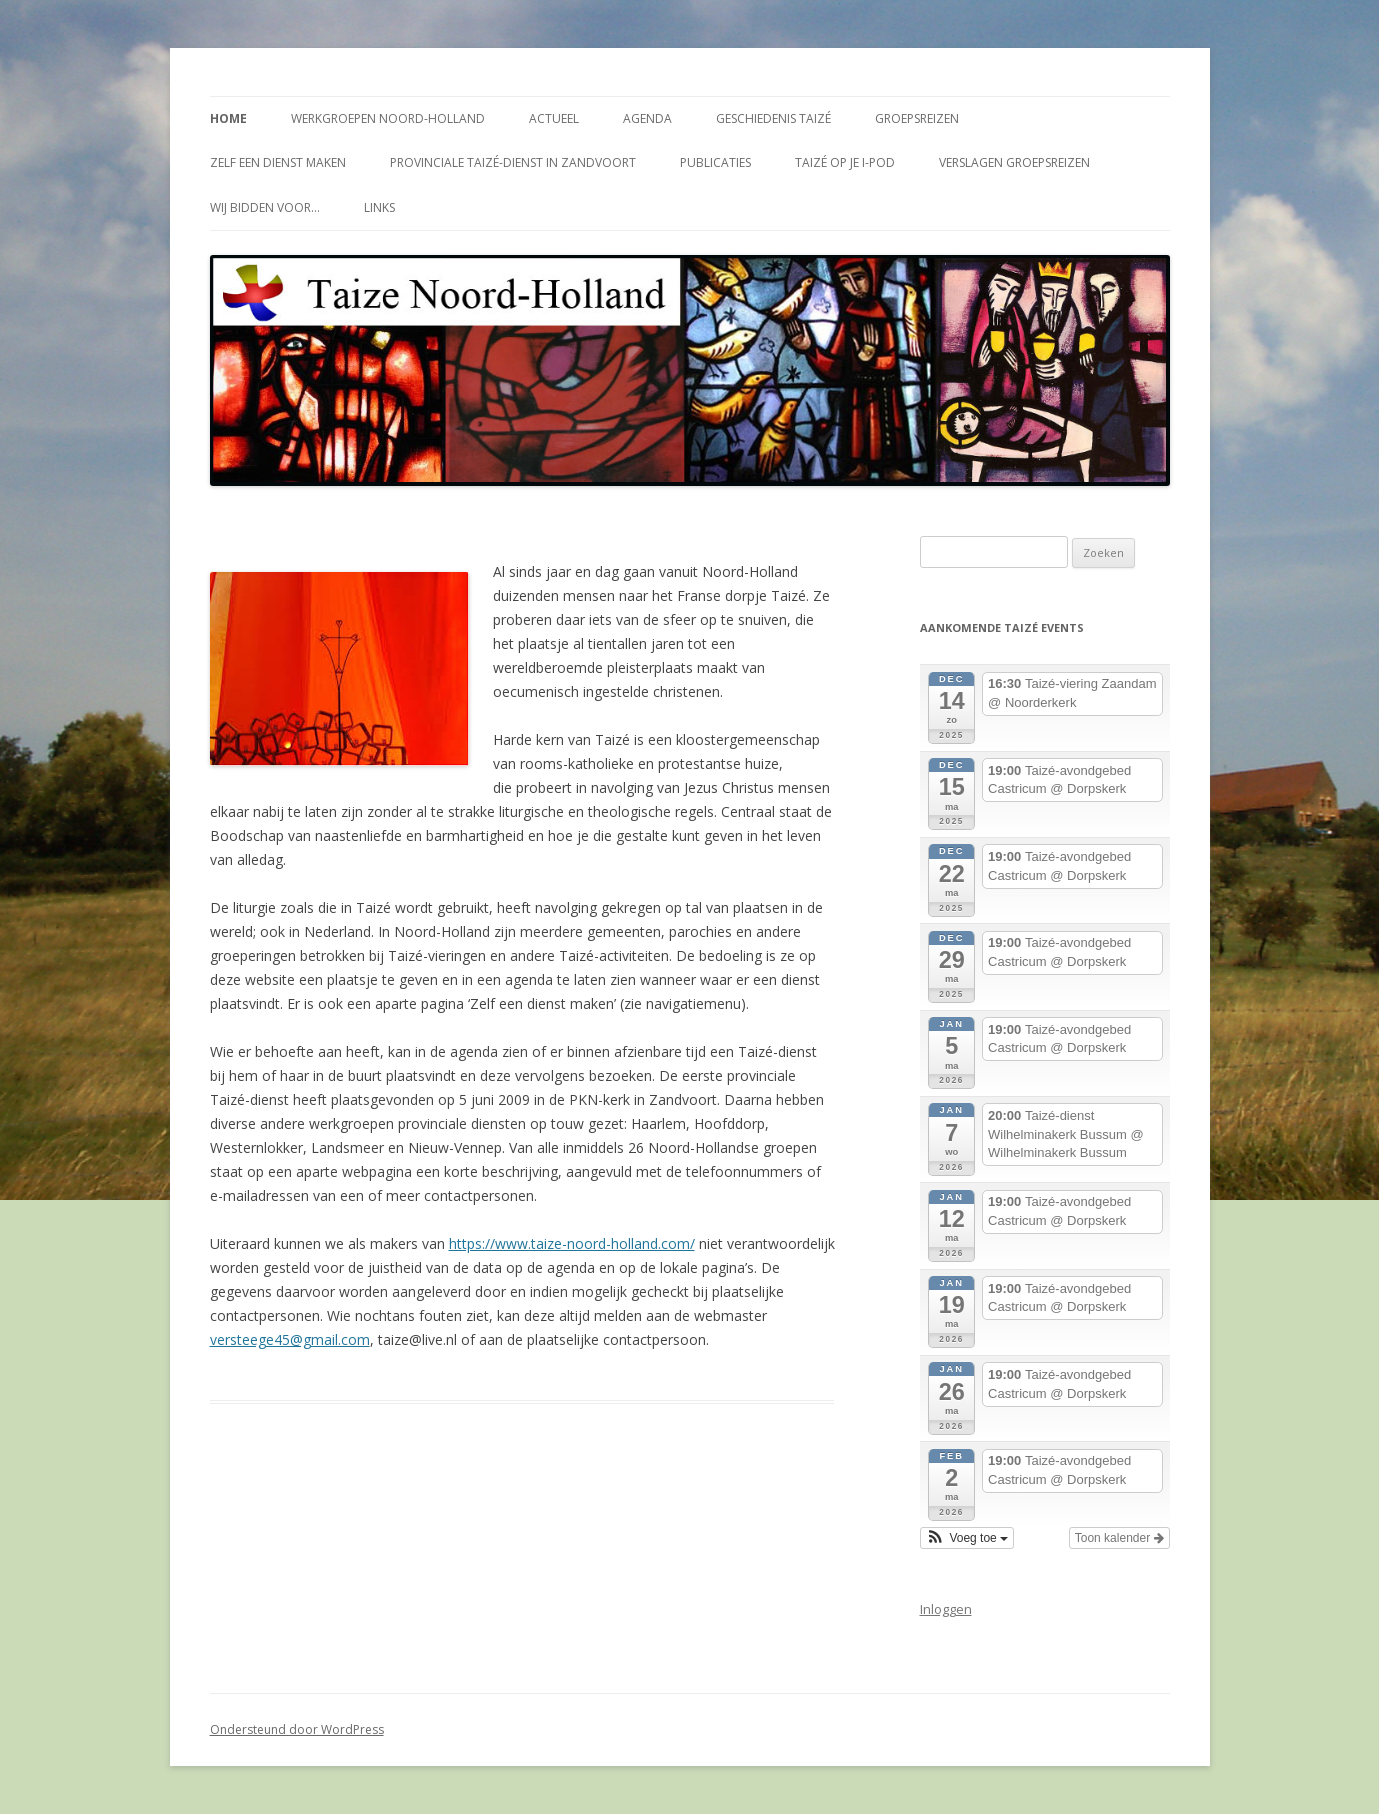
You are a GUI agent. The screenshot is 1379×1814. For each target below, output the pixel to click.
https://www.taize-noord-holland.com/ (572, 1243)
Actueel (554, 118)
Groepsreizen (917, 118)
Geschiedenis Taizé (773, 118)
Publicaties (715, 162)
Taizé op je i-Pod (845, 162)
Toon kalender (1119, 1538)
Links (379, 207)
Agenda (647, 118)
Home (228, 118)
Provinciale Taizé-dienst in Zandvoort (513, 162)
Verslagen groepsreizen (1014, 162)
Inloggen (946, 1609)
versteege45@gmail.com (290, 1339)
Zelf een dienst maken (278, 162)
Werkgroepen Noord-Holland (388, 118)
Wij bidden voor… (265, 207)
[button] (967, 1538)
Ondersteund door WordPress (297, 1729)
